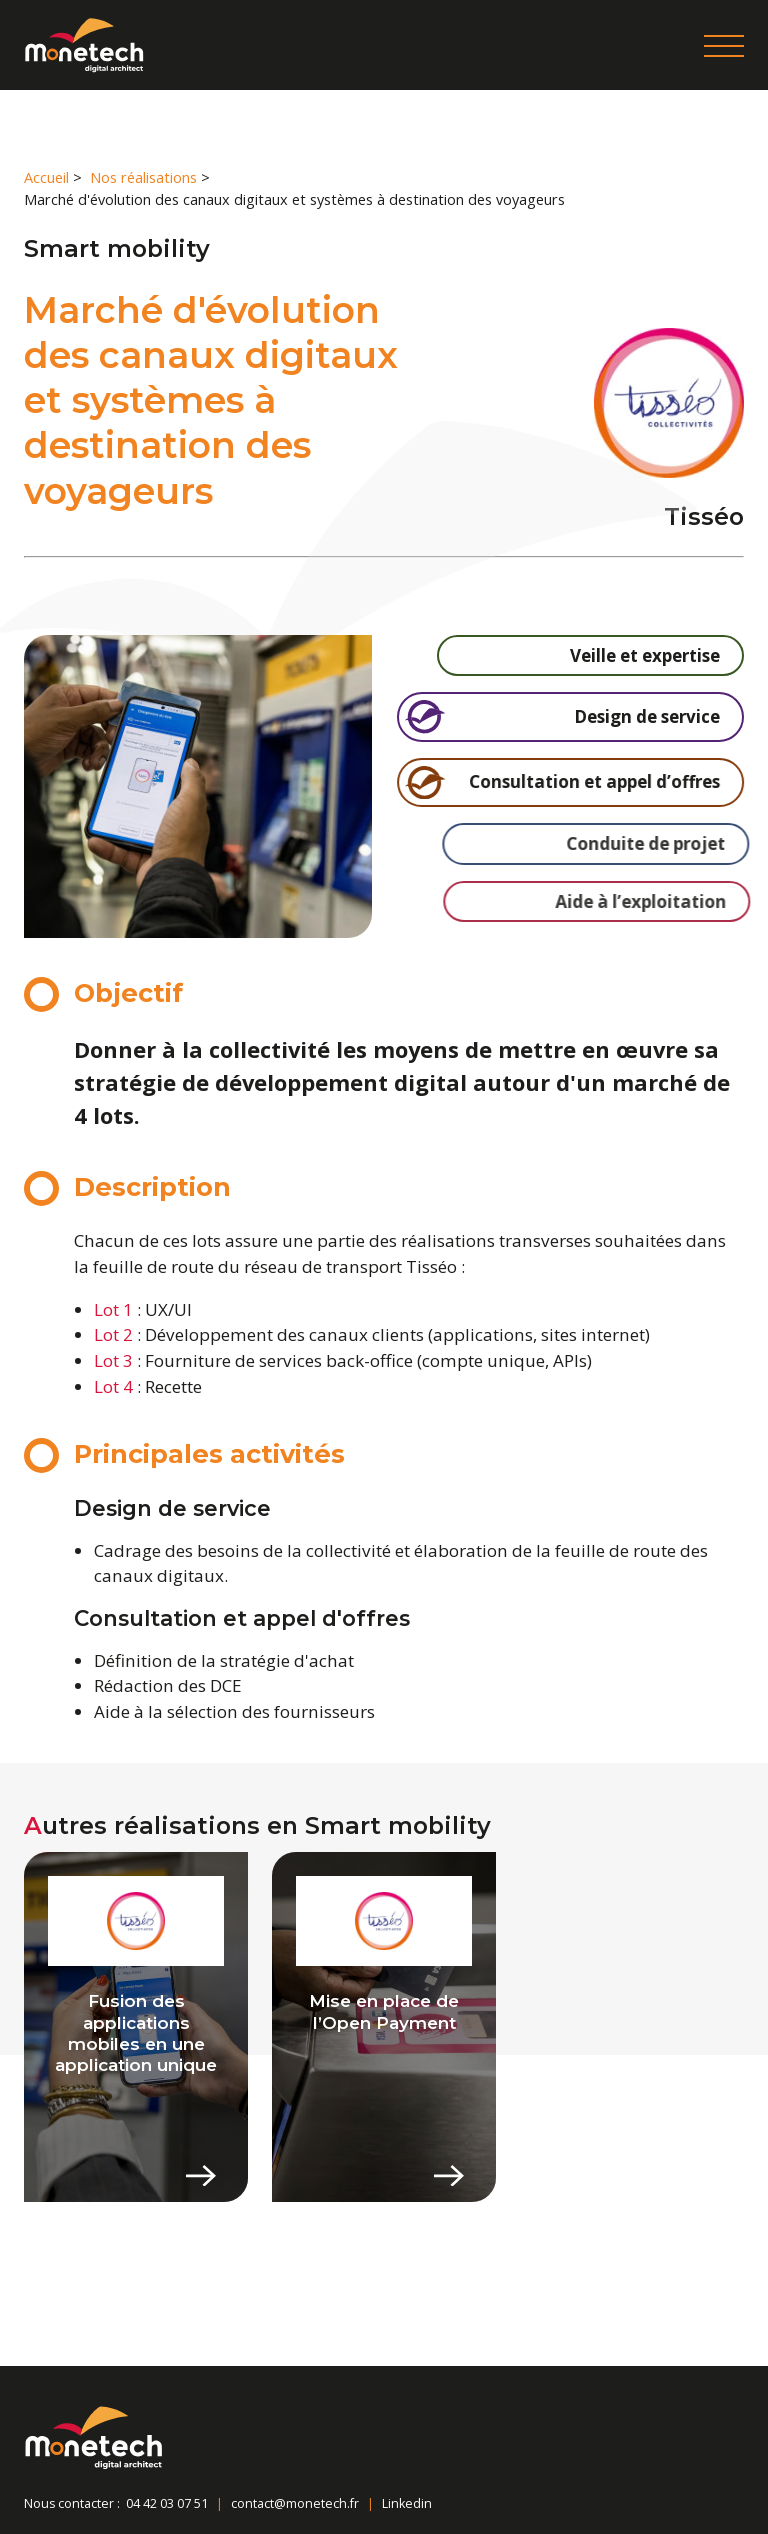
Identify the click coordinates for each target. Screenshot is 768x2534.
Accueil (46, 177)
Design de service (570, 716)
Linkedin (407, 2503)
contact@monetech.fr (295, 2503)
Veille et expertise (590, 656)
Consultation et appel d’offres (582, 782)
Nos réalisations (143, 177)
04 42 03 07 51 (167, 2503)
